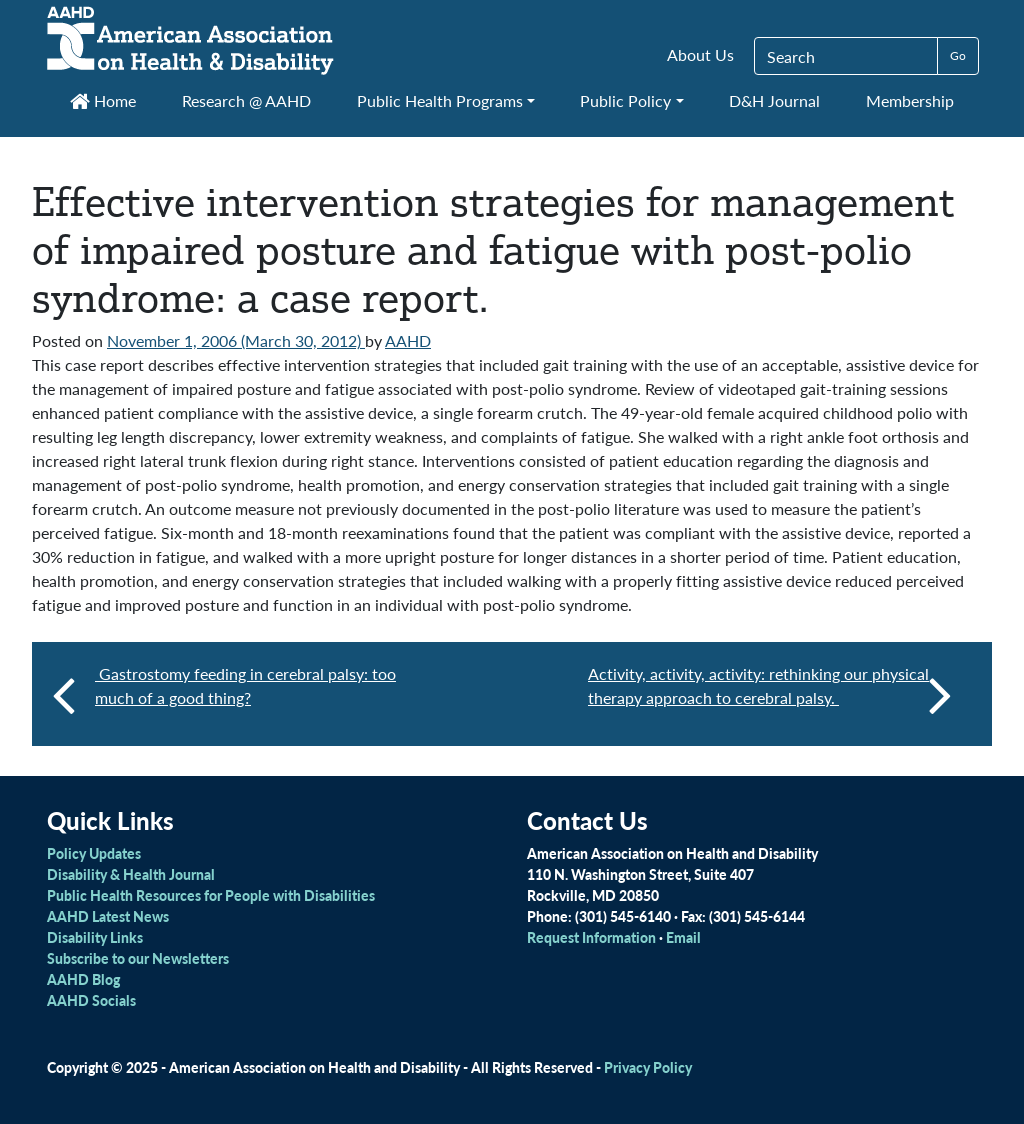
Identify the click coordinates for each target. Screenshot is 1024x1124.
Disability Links (95, 937)
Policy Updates (94, 853)
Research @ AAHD (246, 100)
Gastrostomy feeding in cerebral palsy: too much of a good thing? (245, 685)
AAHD (408, 340)
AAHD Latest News (108, 916)
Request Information (591, 937)
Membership (910, 100)
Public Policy (625, 100)
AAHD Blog (83, 979)
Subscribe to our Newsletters (138, 958)
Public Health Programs (440, 100)
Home (103, 100)
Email (683, 937)
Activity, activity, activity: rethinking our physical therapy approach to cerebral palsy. (770, 694)
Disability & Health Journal (131, 874)
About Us (700, 54)
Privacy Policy (648, 1067)
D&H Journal (774, 100)
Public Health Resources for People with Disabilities (211, 895)
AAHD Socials (91, 1000)
